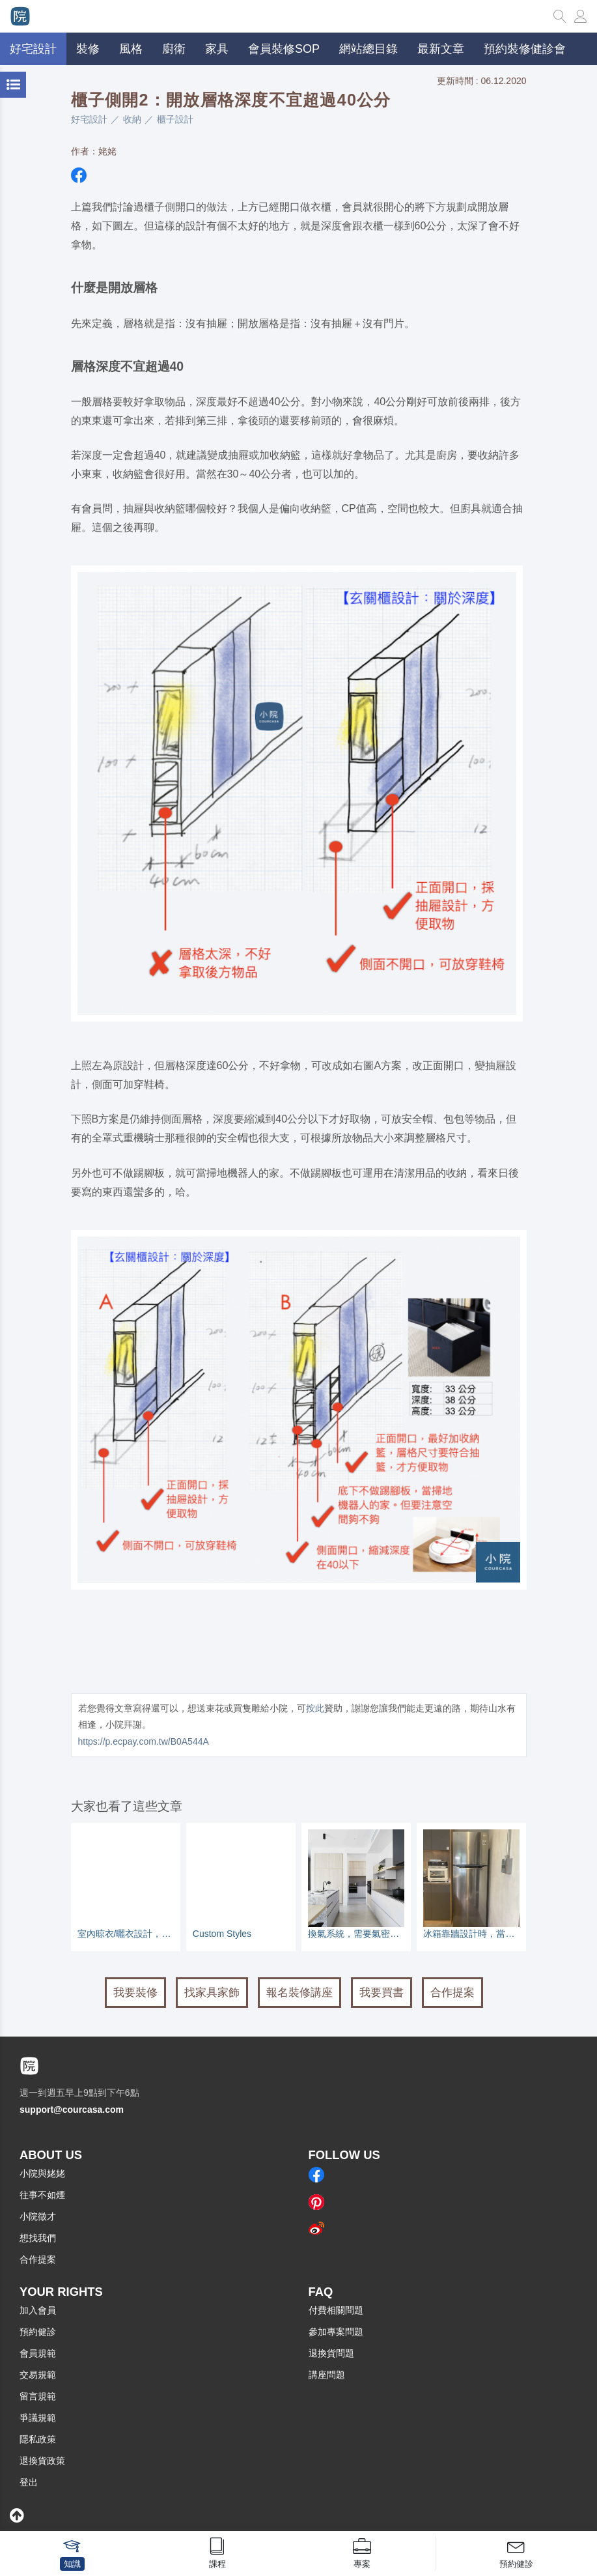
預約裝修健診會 (525, 48)
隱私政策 (38, 2439)
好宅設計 (89, 119)
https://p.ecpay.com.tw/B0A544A (143, 1741)
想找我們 (38, 2238)
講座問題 (327, 2374)
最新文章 (440, 48)
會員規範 (38, 2353)
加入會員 (38, 2310)
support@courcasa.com (72, 2109)
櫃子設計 (175, 119)
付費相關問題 (336, 2310)
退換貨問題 (331, 2353)
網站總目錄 (368, 48)
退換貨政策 (42, 2460)
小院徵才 (38, 2216)
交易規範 (38, 2374)
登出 (29, 2482)
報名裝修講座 (299, 1992)
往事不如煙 (42, 2195)
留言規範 (38, 2396)
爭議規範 (38, 2417)
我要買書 (381, 1992)
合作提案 (452, 1992)
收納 (132, 119)
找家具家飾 (212, 1992)
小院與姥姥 (42, 2173)
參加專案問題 (336, 2331)
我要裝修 (135, 1992)
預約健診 (38, 2331)
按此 (315, 1708)
